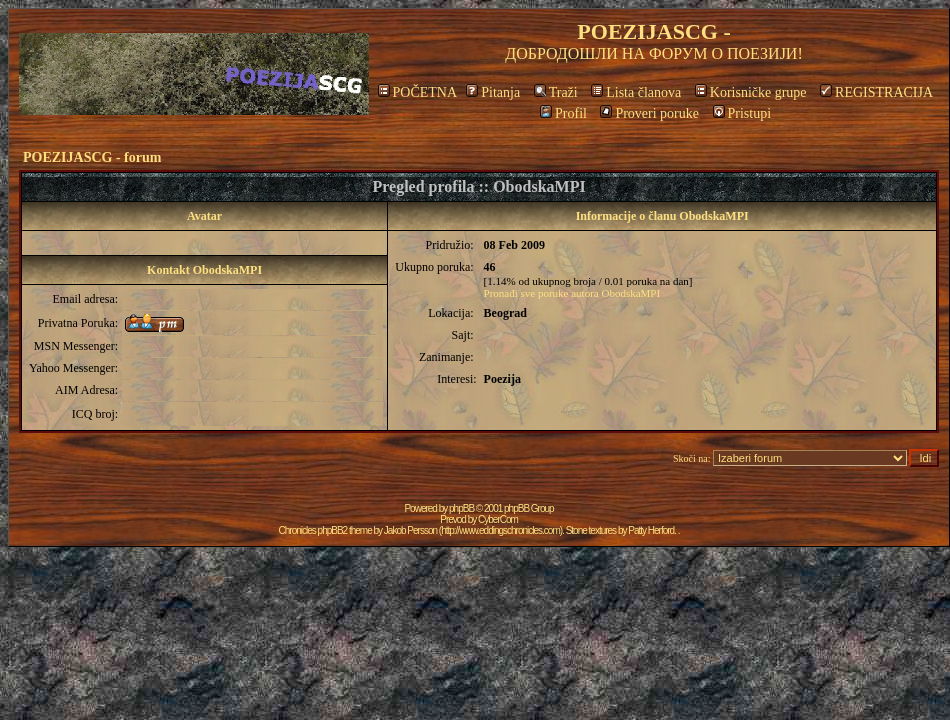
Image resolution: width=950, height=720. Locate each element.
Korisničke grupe (751, 92)
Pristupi (742, 113)
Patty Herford (651, 530)
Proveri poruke (649, 113)
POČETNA (417, 92)
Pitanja (493, 92)
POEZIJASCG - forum (92, 157)
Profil (563, 113)
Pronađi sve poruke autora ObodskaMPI (572, 293)
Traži (556, 92)
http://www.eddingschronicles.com (500, 530)
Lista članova (636, 92)
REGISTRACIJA (876, 92)
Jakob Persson (410, 530)
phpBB (461, 508)
